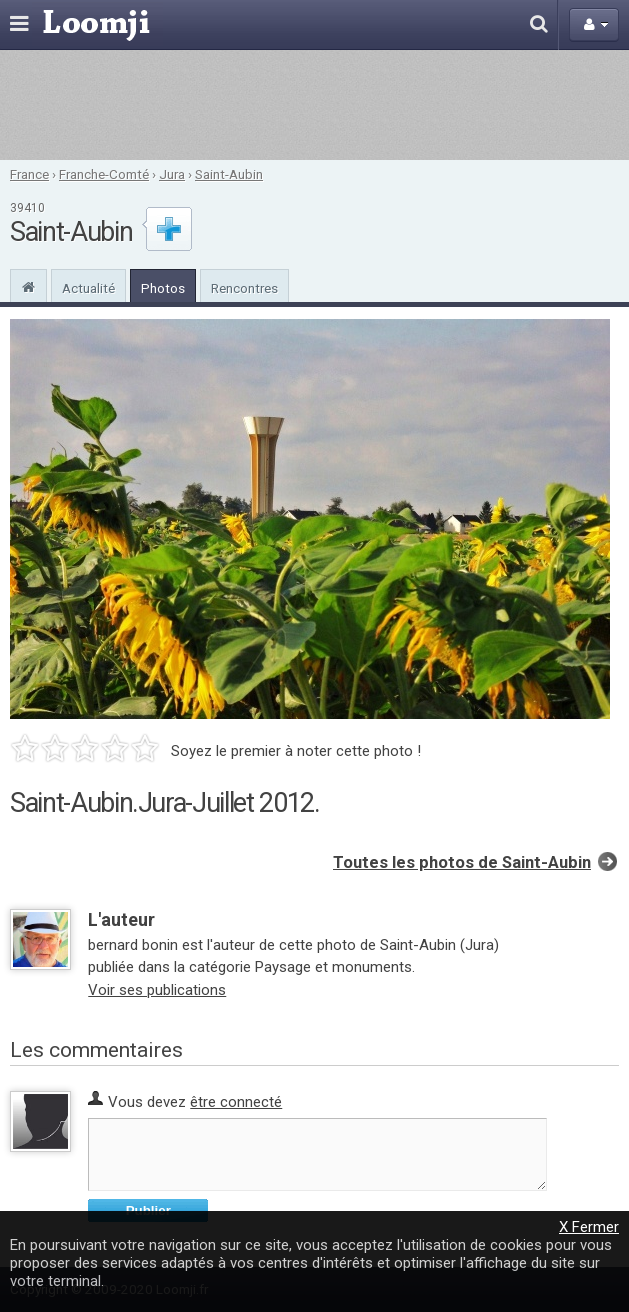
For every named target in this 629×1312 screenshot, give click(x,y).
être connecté (236, 1102)
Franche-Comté (104, 174)
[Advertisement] (314, 105)
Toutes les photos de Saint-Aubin (462, 862)
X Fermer (589, 1227)
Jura (172, 174)
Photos (163, 288)
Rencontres (244, 288)
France (29, 174)
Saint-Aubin (229, 174)
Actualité (88, 288)
